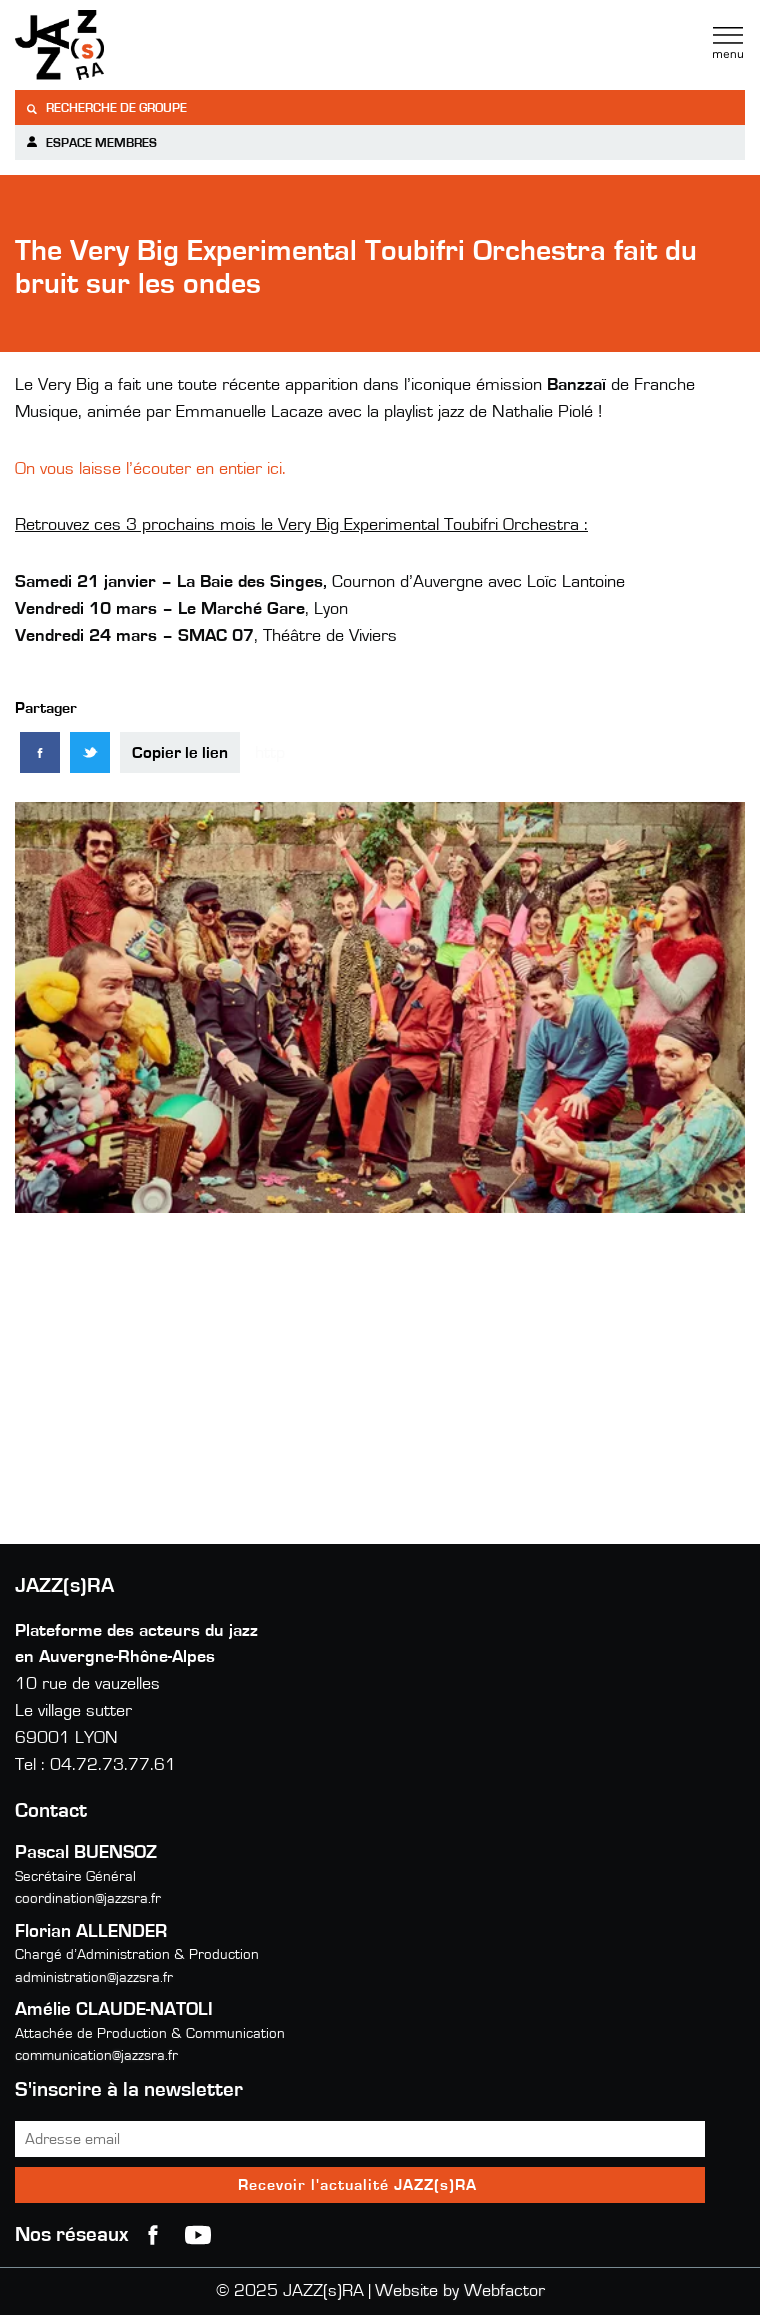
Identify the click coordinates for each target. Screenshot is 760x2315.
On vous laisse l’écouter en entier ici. (150, 469)
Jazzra (140, 45)
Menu (728, 43)
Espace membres (91, 142)
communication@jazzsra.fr (96, 2055)
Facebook (153, 2235)
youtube (198, 2235)
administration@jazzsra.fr (94, 1977)
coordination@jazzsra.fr (88, 1898)
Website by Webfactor (460, 2291)
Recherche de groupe (106, 108)
